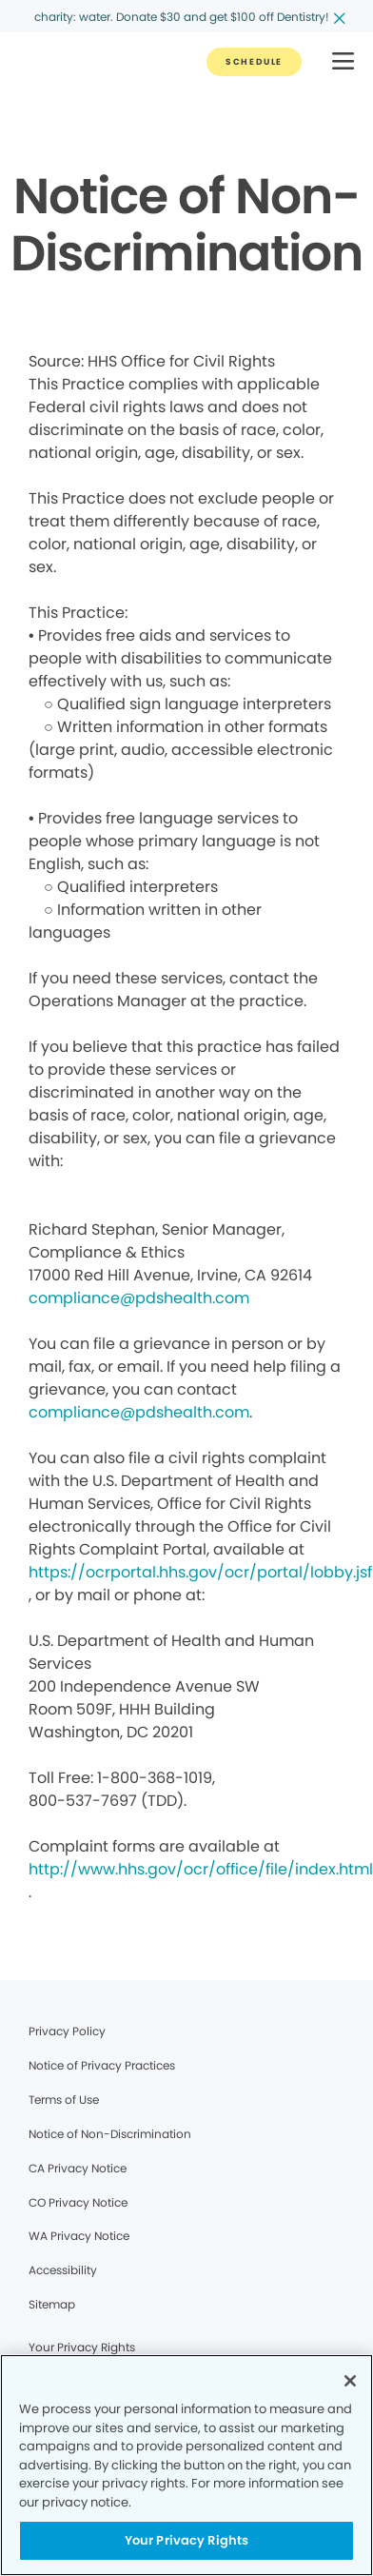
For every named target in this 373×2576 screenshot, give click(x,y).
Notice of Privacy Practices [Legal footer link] (102, 2065)
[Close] (350, 2381)
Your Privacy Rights (82, 2347)
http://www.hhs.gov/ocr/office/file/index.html (201, 1869)
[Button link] (254, 62)
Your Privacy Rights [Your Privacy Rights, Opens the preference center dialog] (186, 2540)
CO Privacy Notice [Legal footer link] (78, 2202)
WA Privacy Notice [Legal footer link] (79, 2236)
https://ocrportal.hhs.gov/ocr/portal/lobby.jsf (200, 1572)
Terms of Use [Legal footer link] (64, 2099)
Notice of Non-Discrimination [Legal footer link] (110, 2134)
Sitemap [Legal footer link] (52, 2304)
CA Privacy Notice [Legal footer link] (78, 2168)
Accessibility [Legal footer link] (63, 2270)
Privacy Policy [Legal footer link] (67, 2031)
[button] (343, 62)
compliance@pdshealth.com (139, 1298)
